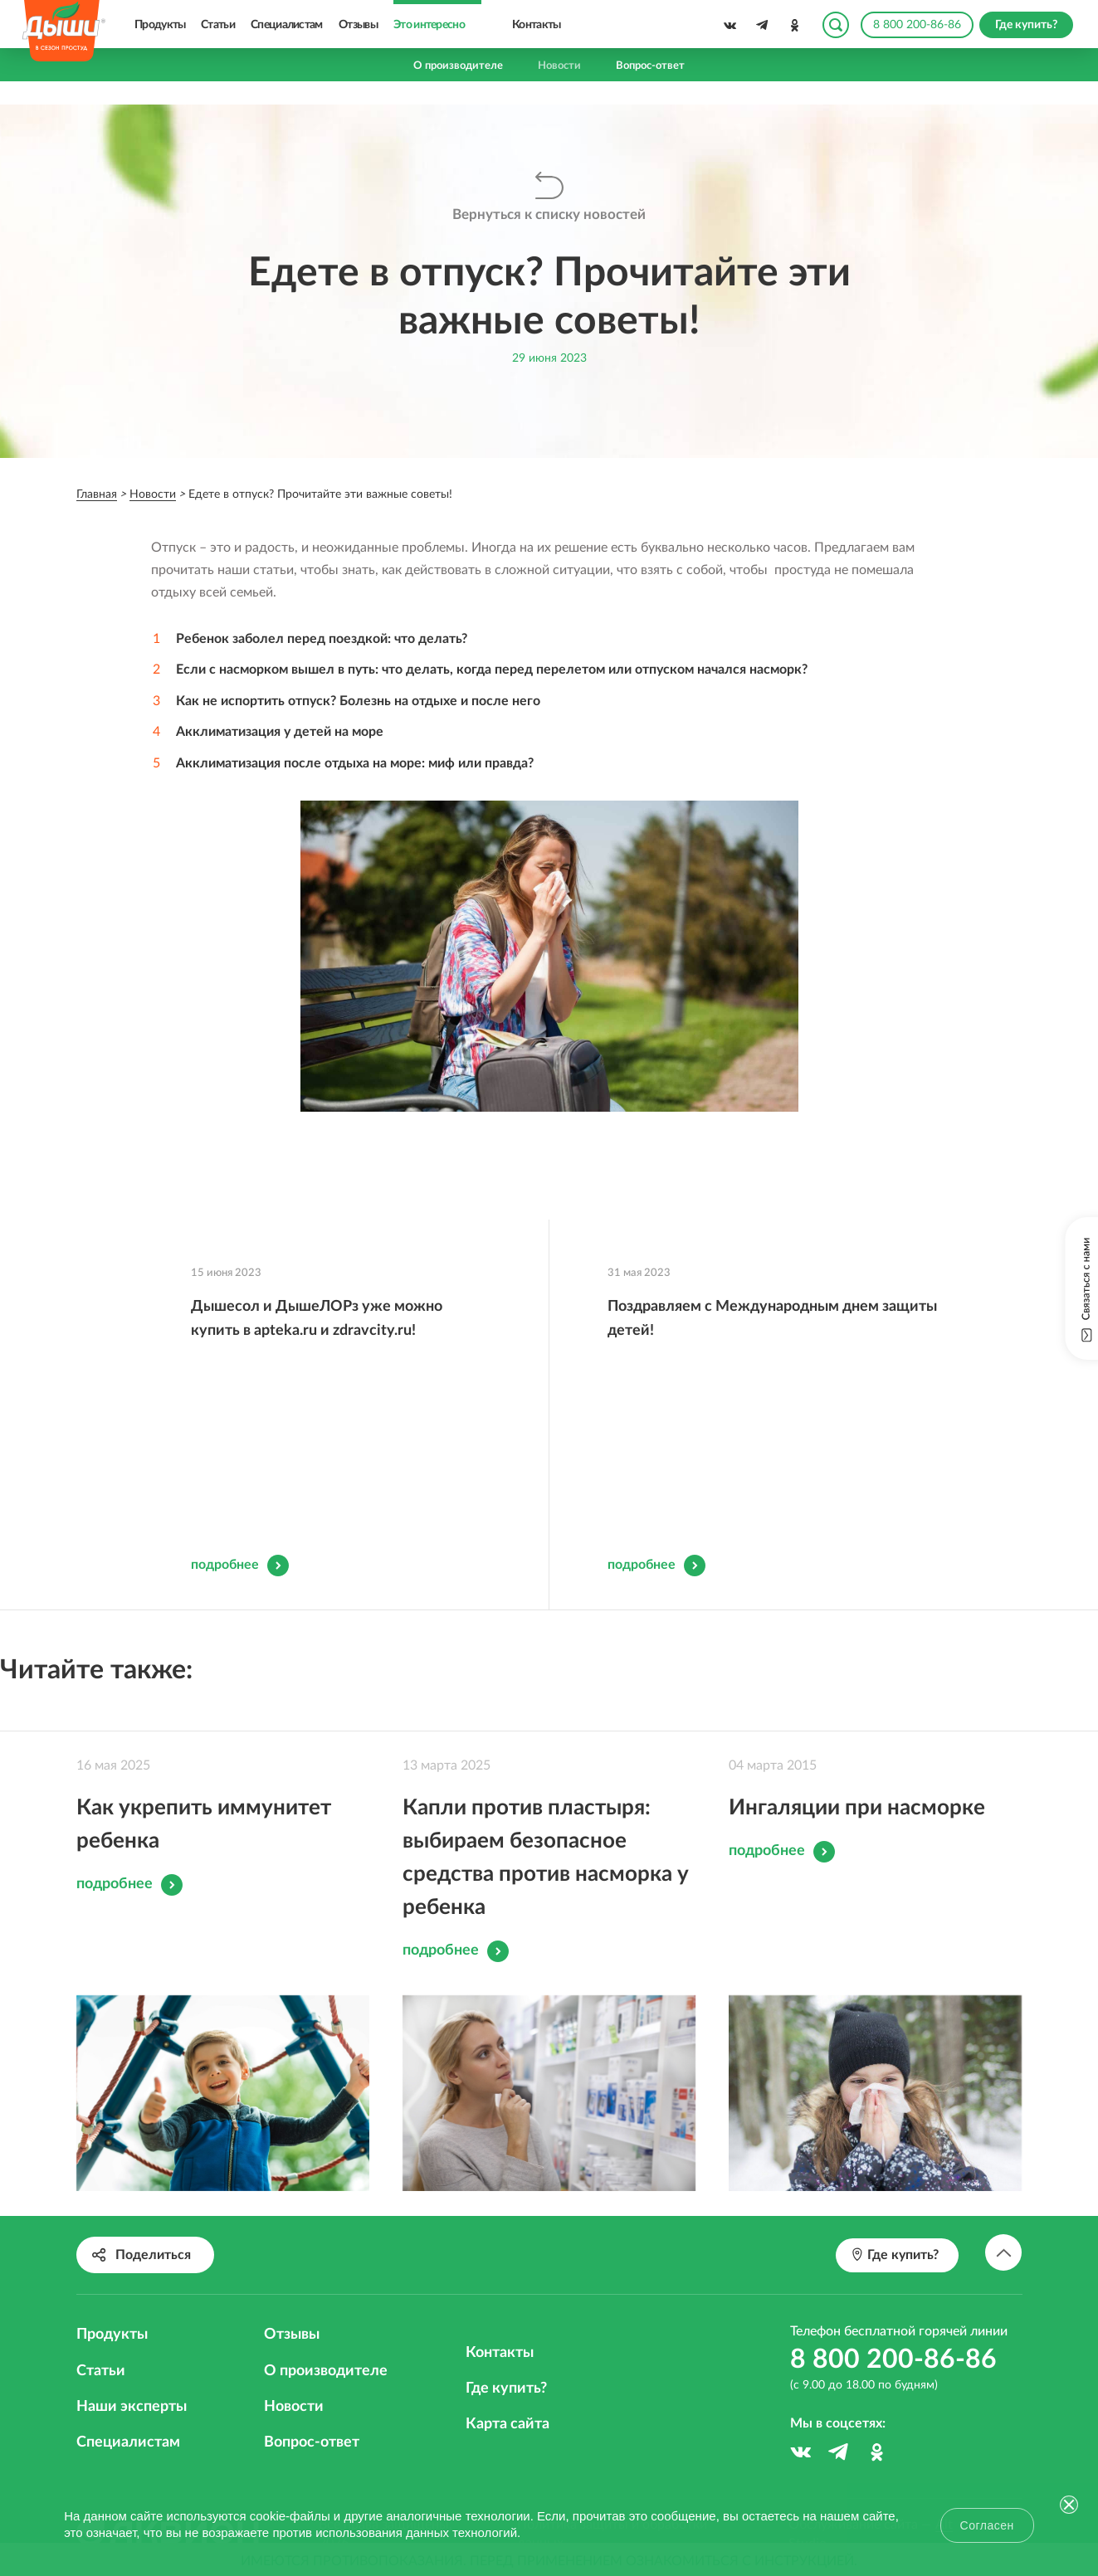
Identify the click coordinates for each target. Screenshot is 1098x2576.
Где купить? (506, 2361)
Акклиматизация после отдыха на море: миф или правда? (355, 761)
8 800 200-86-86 (917, 25)
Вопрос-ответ (650, 66)
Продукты (159, 25)
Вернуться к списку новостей (549, 215)
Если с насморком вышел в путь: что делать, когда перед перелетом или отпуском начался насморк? (492, 669)
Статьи (218, 25)
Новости (559, 66)
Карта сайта (507, 2397)
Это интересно (429, 25)
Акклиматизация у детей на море (279, 731)
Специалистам (287, 25)
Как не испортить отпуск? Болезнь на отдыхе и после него (358, 700)
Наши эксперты (131, 2380)
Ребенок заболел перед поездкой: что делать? (321, 638)
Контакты (536, 25)
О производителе (458, 66)
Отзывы (358, 25)
